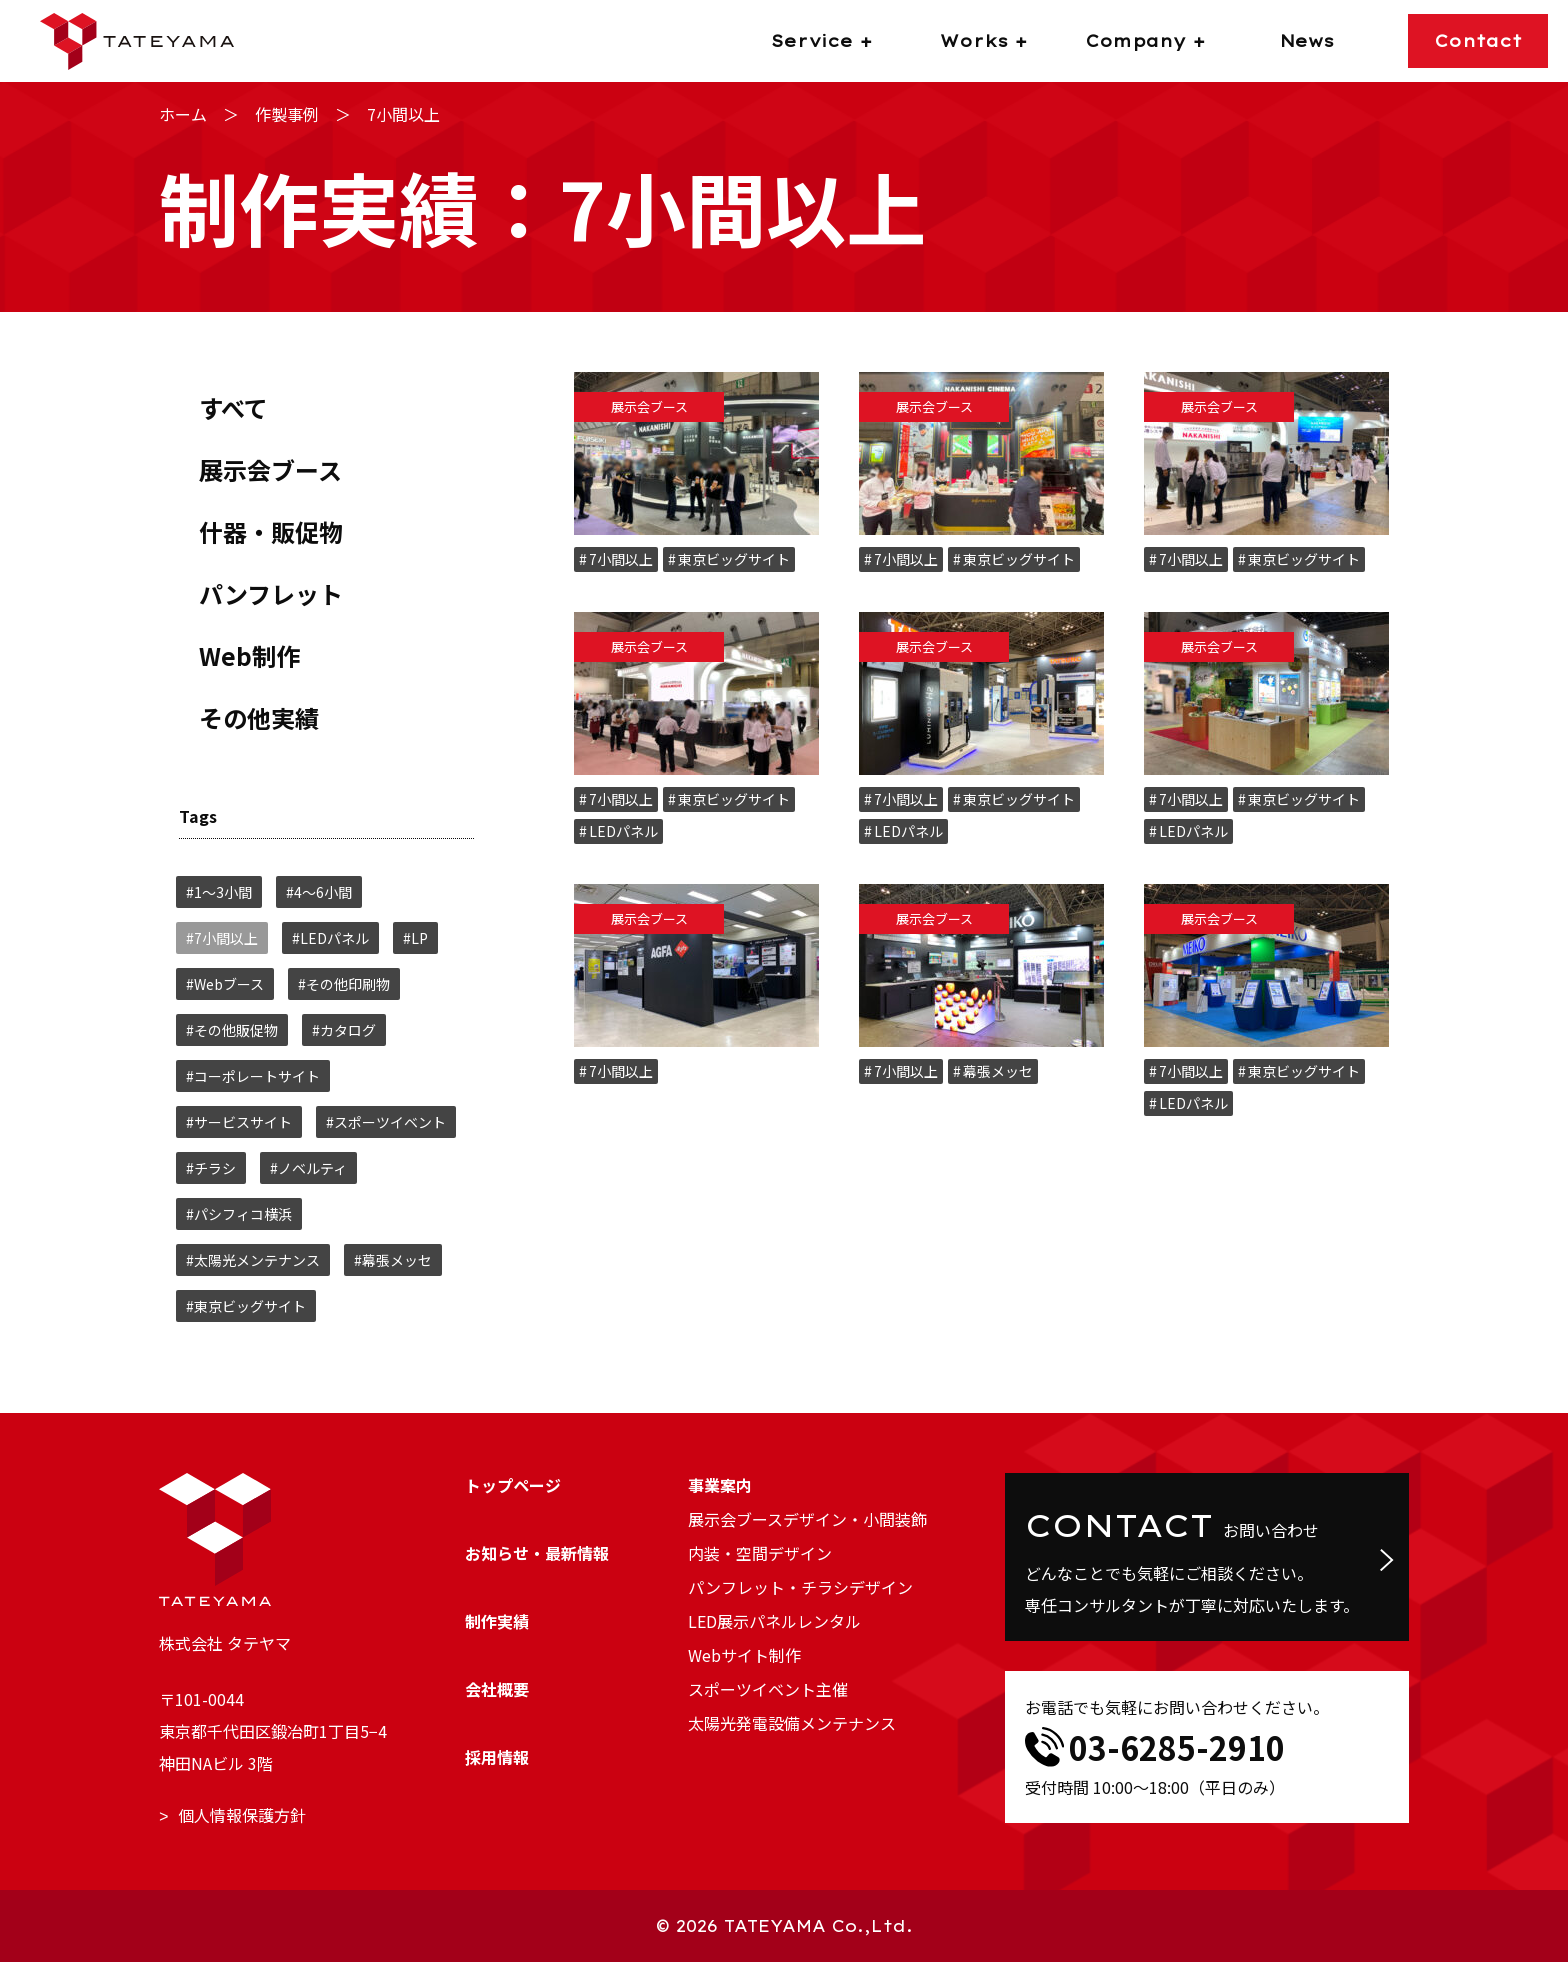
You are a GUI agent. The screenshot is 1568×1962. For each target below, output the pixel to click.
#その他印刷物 (344, 984)
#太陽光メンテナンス (253, 1260)
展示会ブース (270, 469)
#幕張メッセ (393, 1260)
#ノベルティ (308, 1168)
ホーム (183, 114)
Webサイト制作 (744, 1655)
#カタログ (344, 1030)
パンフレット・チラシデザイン (800, 1587)
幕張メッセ (998, 1071)
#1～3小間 (219, 892)
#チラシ (211, 1168)
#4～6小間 (319, 892)
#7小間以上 (222, 938)
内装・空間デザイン (760, 1553)
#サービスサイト (239, 1122)
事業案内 (720, 1485)
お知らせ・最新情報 (537, 1553)
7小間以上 (621, 559)
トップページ (513, 1485)
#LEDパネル (330, 938)
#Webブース (225, 984)
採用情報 (497, 1757)
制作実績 (497, 1621)
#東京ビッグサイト (246, 1306)
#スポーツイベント (386, 1122)
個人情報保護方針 (242, 1815)
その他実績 (259, 717)
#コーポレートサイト (253, 1076)
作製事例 (287, 114)
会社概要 (497, 1689)
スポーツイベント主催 (768, 1689)
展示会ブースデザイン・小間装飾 (807, 1519)
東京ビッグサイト (734, 559)
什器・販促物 (271, 531)
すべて (233, 407)
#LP (415, 938)
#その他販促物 (232, 1030)
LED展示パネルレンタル (774, 1621)
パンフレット (271, 593)
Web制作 (249, 655)
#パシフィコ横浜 (239, 1214)
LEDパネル (623, 831)
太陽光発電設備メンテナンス (792, 1723)
